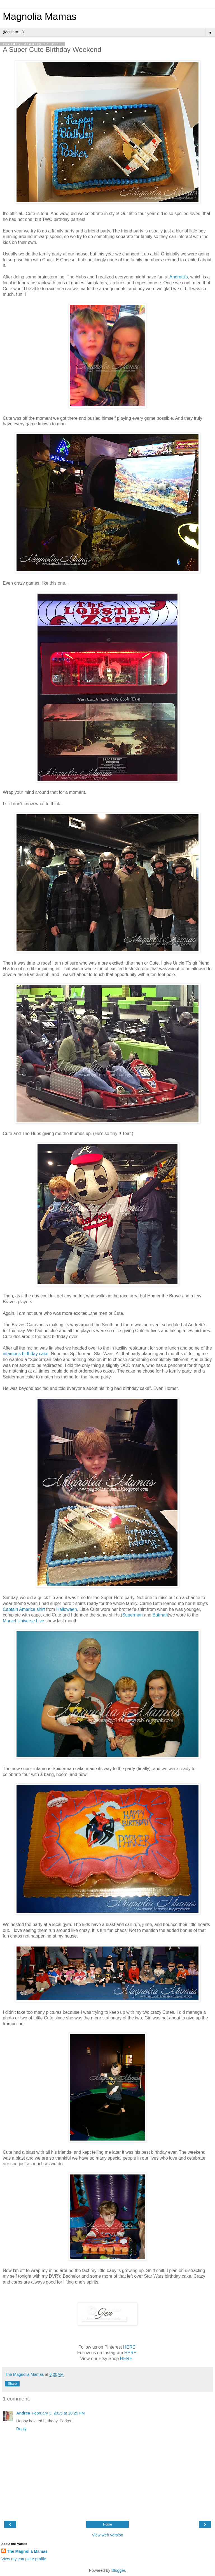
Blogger (118, 2570)
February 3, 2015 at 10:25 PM (58, 2413)
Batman (160, 1615)
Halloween (66, 1609)
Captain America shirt (24, 1609)
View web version (107, 2535)
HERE (129, 2347)
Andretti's (178, 277)
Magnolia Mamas (39, 16)
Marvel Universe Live (23, 1620)
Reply (21, 2429)
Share (12, 2384)
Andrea (23, 2413)
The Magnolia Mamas (27, 2551)
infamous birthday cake (25, 1353)
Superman (132, 1615)
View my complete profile (23, 2559)
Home (107, 2524)
